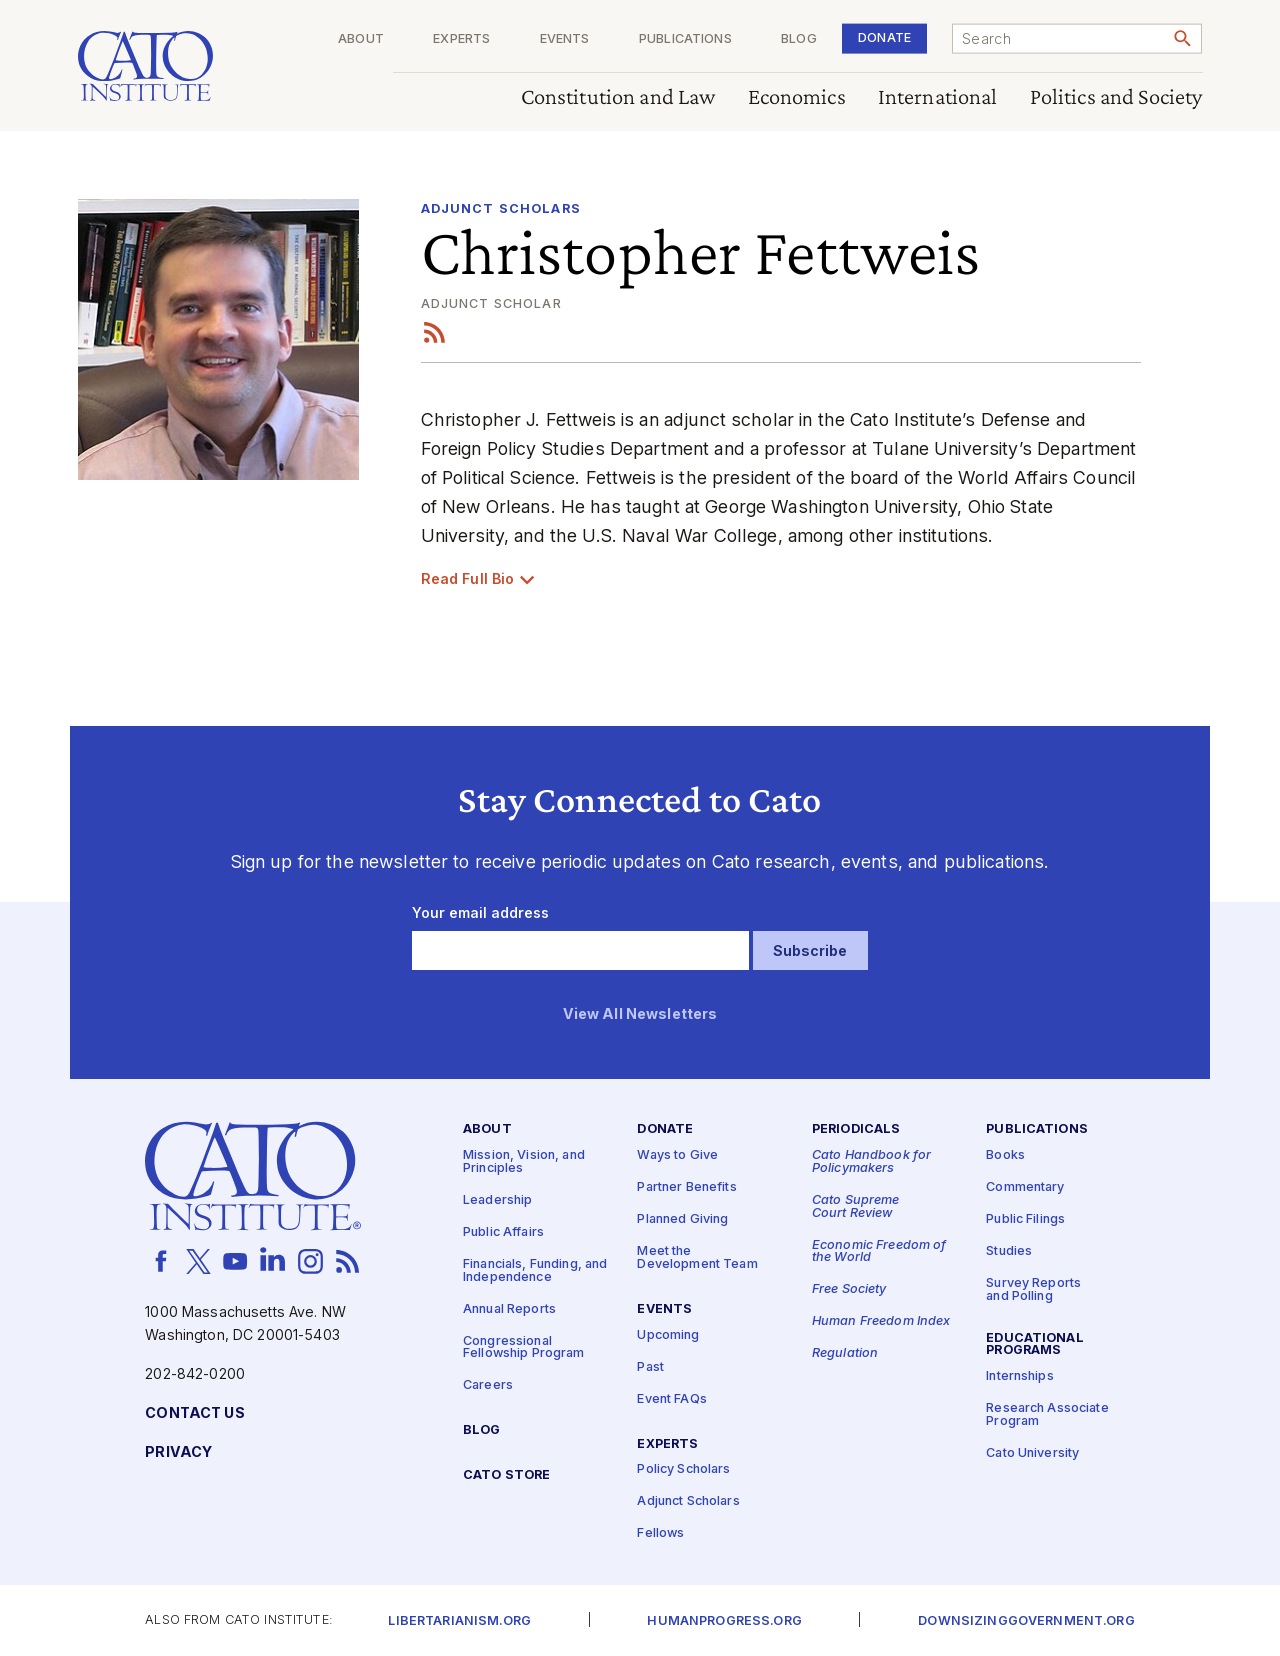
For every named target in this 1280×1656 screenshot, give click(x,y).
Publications (685, 39)
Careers (488, 1385)
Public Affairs (503, 1232)
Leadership (497, 1200)
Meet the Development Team (697, 1258)
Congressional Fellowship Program (524, 1347)
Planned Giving (682, 1219)
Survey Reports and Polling (1033, 1290)
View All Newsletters (640, 1014)
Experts (461, 39)
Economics (797, 97)
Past (650, 1366)
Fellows (660, 1533)
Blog (799, 39)
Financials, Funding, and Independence (535, 1271)
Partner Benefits (686, 1187)
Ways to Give (677, 1155)
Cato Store (506, 1475)
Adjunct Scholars (501, 208)
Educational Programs (1035, 1344)
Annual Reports (509, 1308)
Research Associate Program (1047, 1415)
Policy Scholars (683, 1469)
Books (1005, 1155)
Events (565, 39)
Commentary (1025, 1187)
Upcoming (668, 1334)
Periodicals (856, 1129)
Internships (1020, 1376)
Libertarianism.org (459, 1621)
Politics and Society (1116, 97)
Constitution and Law (618, 97)
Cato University (1032, 1453)
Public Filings (1025, 1219)
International (938, 97)
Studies (1009, 1251)
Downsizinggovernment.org (1026, 1621)
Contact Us (194, 1413)
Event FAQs (671, 1398)
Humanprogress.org (724, 1621)
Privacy (178, 1452)
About (361, 39)
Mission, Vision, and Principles (524, 1162)
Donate (884, 37)
